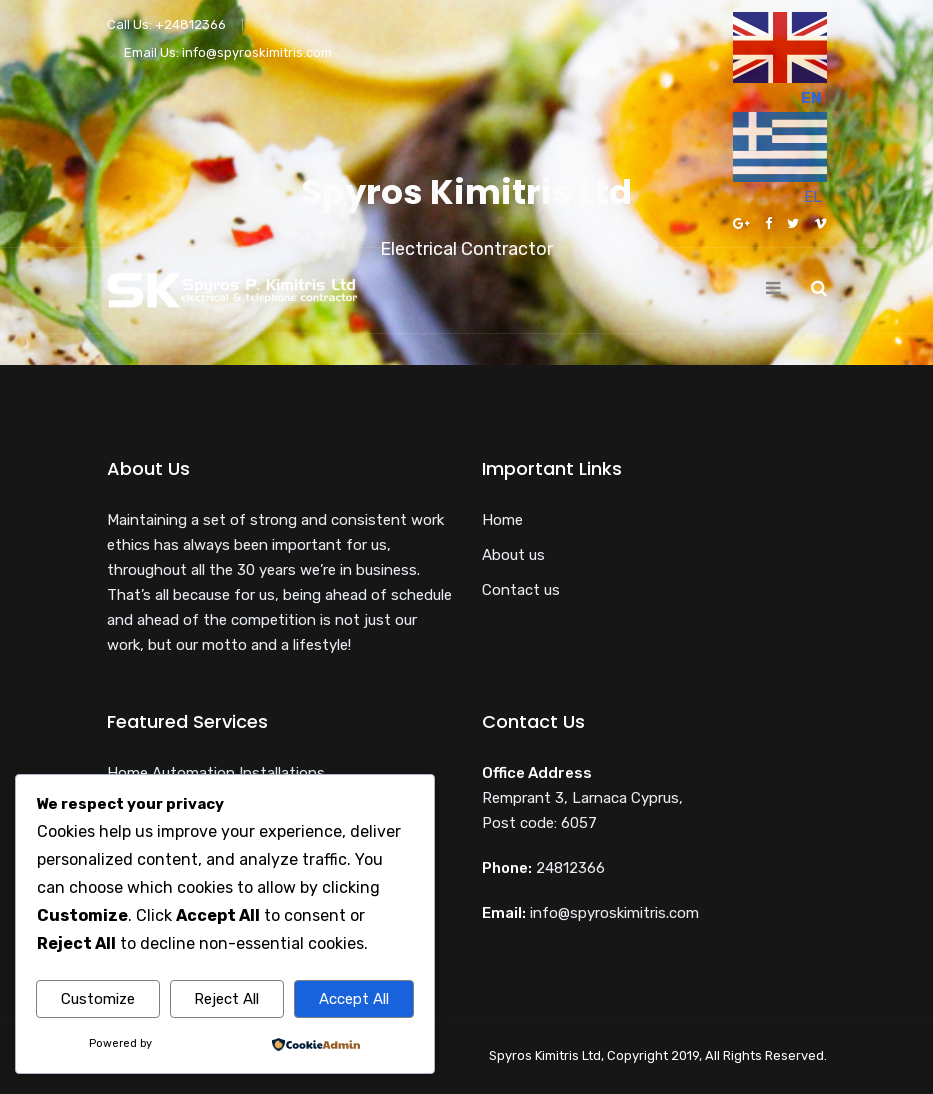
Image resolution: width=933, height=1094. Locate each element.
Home (502, 520)
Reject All (226, 999)
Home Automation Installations (216, 773)
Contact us (521, 590)
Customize (98, 999)
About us (513, 555)
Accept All (354, 999)
